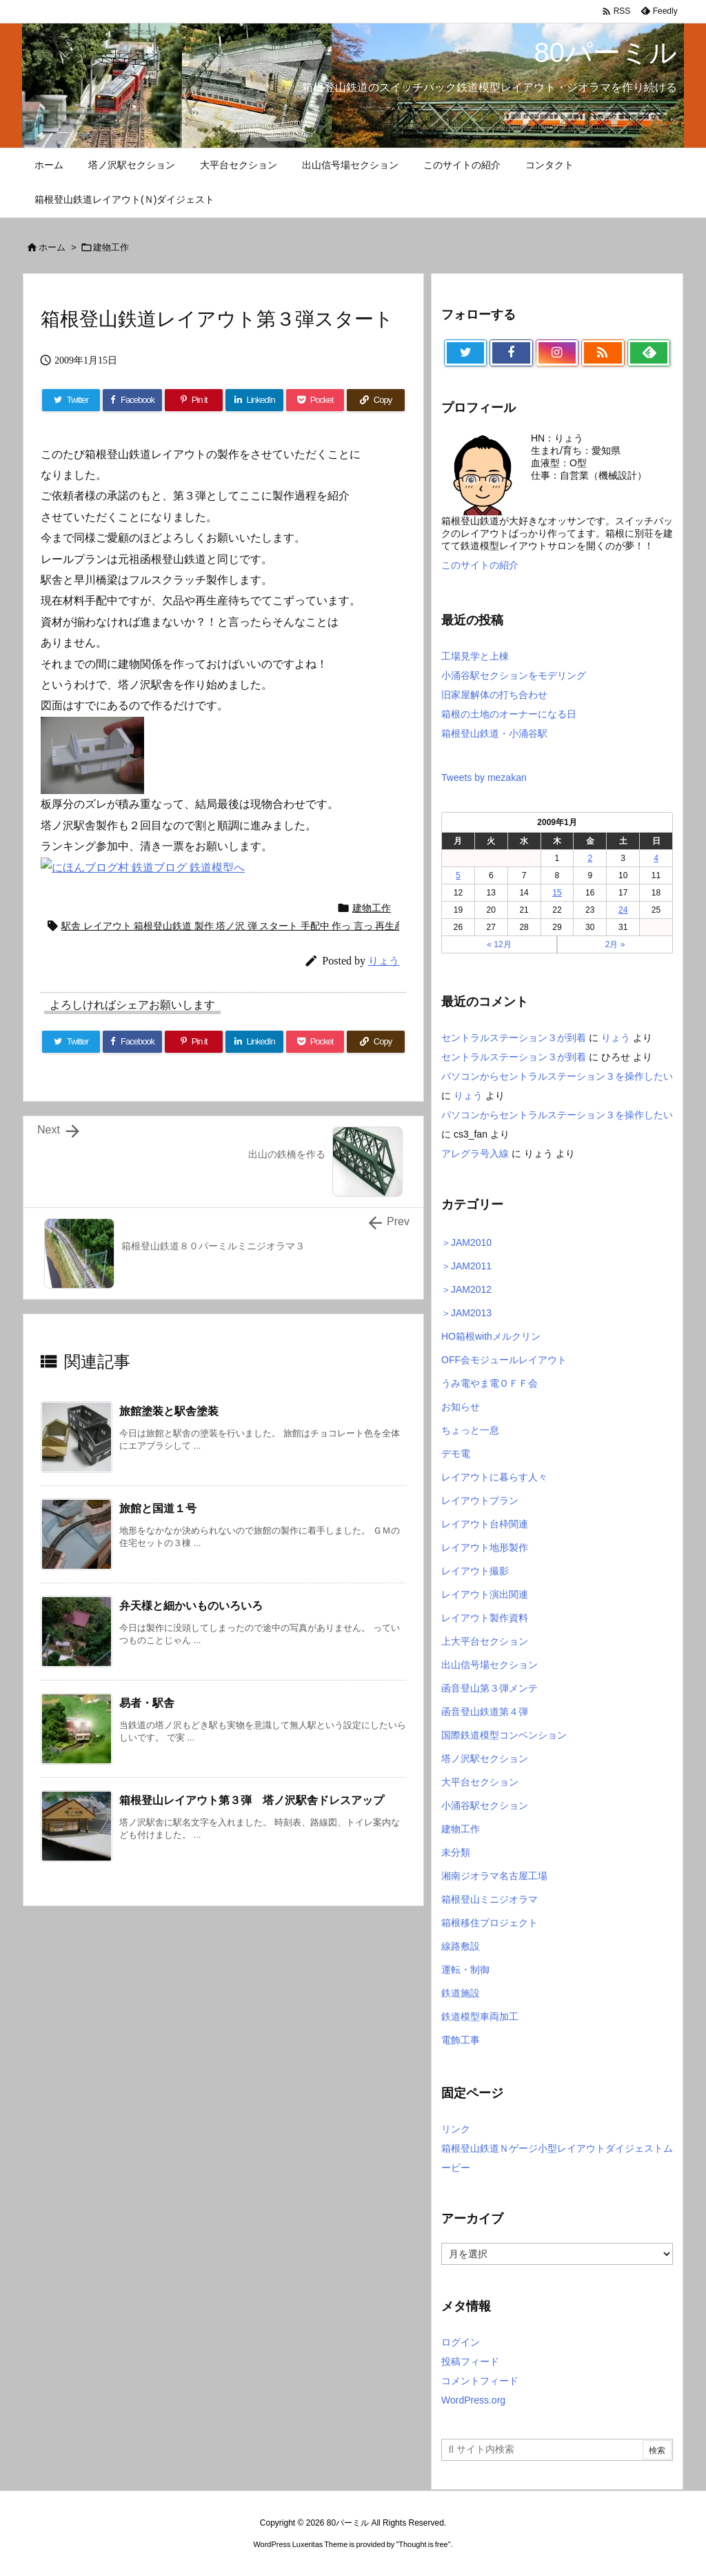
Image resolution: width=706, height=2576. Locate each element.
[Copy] (376, 1042)
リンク (455, 2128)
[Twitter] (71, 1042)
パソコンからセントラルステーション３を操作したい (557, 1076)
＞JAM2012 (466, 1289)
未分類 (455, 1852)
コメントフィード (479, 2380)
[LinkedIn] (254, 1042)
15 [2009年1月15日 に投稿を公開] (556, 893)
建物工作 (111, 247)
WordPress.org (473, 2400)
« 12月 (499, 944)
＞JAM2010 (466, 1242)
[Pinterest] (194, 1042)
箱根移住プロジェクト (489, 1922)
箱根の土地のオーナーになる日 (508, 714)
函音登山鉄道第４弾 (484, 1711)
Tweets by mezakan (484, 777)
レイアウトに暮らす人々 (494, 1477)
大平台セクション (479, 1781)
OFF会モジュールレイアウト (504, 1359)
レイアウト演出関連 (484, 1594)
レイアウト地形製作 (484, 1547)
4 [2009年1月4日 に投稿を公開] (656, 858)
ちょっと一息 (470, 1430)
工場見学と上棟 (475, 656)
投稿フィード (470, 2361)
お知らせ (460, 1406)
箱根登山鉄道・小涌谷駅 (494, 733)
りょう (615, 1037)
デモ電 (455, 1453)
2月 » (615, 944)
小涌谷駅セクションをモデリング (513, 675)
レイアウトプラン (479, 1500)
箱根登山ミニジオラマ (489, 1899)
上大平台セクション (484, 1641)
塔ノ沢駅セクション (484, 1758)
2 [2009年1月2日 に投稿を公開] (589, 858)
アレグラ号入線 (475, 1153)
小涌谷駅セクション (484, 1805)
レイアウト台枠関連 (484, 1523)
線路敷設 (460, 1946)
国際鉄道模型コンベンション (504, 1735)
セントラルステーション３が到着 (513, 1037)
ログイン (460, 2342)
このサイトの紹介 (479, 565)
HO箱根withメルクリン (491, 1336)
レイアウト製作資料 (484, 1617)
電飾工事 (460, 2039)
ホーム (52, 247)
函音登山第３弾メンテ (489, 1688)
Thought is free (423, 2544)
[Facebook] (132, 1042)
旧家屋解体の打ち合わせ (494, 694)
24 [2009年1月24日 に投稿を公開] (622, 910)
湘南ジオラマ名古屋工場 (494, 1875)
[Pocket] (315, 1042)
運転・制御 (465, 1969)
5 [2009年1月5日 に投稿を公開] (458, 875)
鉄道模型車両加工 (479, 2016)
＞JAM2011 (466, 1265)
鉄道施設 (460, 1993)
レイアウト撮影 (475, 1570)
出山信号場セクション (489, 1664)
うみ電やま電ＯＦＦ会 (489, 1383)
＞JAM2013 (466, 1312)
